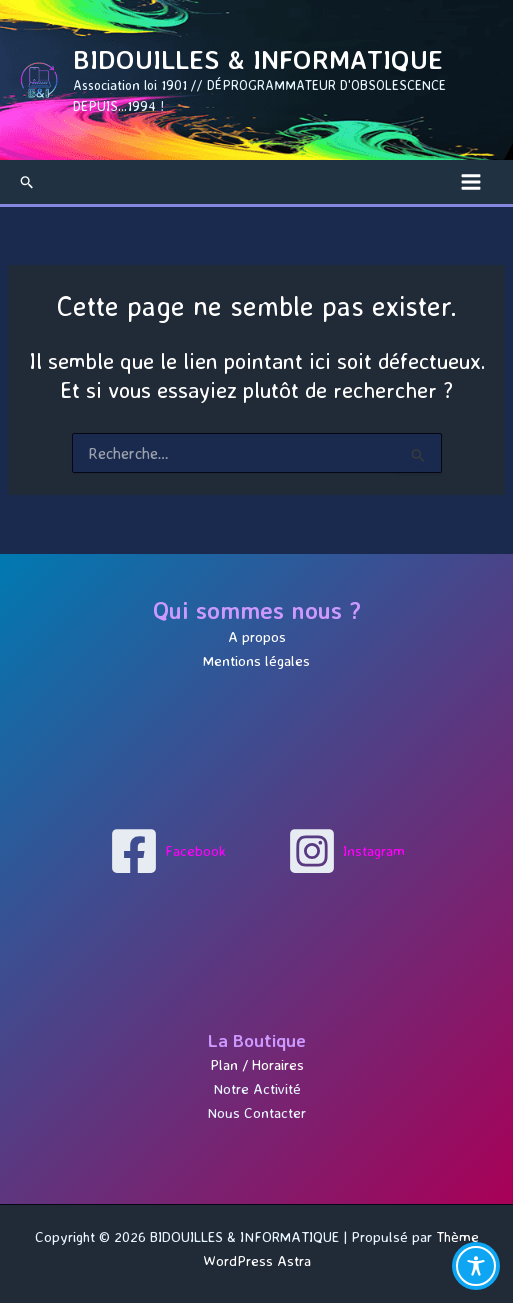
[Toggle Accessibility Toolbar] (476, 1266)
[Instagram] (346, 851)
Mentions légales (256, 661)
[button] (27, 182)
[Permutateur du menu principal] (471, 182)
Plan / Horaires (257, 1065)
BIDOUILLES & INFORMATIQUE (258, 59)
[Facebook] (167, 851)
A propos (257, 637)
